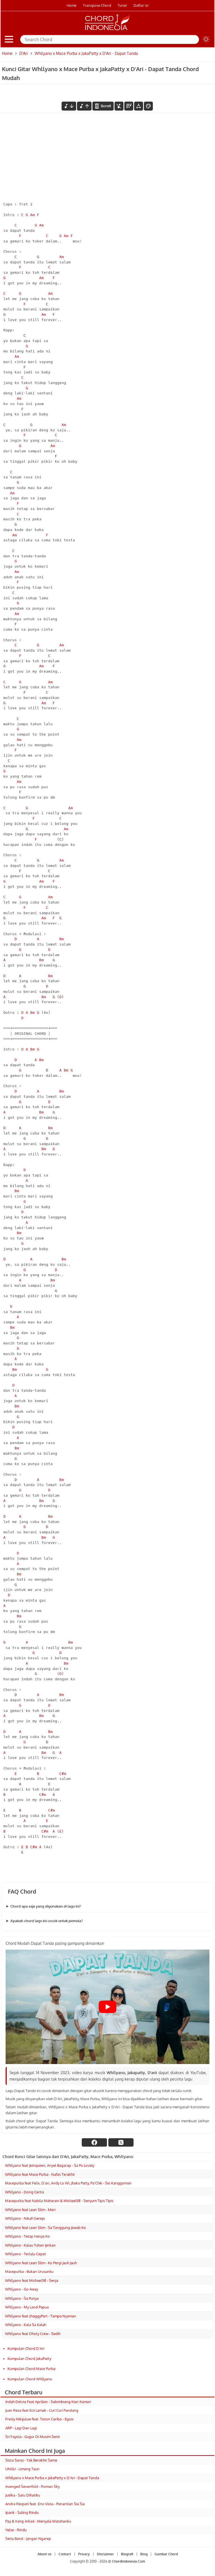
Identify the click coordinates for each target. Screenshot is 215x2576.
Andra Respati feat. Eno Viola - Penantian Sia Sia (45, 2504)
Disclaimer (105, 2554)
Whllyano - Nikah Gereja (25, 2218)
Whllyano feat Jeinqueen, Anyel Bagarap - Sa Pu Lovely (49, 2165)
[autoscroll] (103, 106)
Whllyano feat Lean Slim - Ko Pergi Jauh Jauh (41, 2263)
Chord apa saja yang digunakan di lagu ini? (45, 1906)
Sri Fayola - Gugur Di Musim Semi (32, 2436)
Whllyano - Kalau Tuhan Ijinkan (30, 2245)
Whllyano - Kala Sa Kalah (25, 2324)
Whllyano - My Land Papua (27, 2307)
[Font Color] (148, 106)
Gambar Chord (166, 2554)
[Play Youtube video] (107, 2007)
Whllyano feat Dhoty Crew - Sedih (32, 2333)
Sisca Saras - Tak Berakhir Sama (31, 2460)
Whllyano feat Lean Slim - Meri (30, 2209)
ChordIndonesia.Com (128, 2561)
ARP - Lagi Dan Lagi (21, 2428)
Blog (144, 2554)
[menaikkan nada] (84, 106)
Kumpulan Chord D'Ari (26, 2348)
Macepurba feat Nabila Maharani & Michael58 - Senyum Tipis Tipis (59, 2200)
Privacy (84, 2554)
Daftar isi (141, 5)
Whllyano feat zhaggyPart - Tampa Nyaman (40, 2316)
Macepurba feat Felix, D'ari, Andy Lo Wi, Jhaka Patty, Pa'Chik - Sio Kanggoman (68, 2183)
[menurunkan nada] (69, 106)
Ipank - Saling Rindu (22, 2512)
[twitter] (121, 2142)
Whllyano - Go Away (21, 2289)
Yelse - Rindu (16, 2530)
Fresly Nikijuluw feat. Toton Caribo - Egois (39, 2419)
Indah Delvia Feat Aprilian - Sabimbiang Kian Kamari (48, 2401)
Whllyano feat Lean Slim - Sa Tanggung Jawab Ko (45, 2227)
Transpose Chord (97, 5)
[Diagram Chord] (128, 106)
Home (71, 5)
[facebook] (94, 2142)
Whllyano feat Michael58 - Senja (31, 2280)
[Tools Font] (138, 106)
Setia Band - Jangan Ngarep (28, 2538)
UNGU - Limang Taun (22, 2469)
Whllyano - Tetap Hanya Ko (27, 2236)
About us (45, 2554)
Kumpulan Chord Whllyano (30, 2379)
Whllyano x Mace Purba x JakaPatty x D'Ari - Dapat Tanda (52, 2478)
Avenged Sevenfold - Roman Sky (32, 2486)
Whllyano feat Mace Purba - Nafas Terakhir (40, 2174)
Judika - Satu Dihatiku (22, 2495)
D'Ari (23, 53)
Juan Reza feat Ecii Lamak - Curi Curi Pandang (41, 2410)
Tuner (122, 5)
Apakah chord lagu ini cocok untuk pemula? (46, 1920)
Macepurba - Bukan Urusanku (29, 2271)
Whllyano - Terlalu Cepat (25, 2254)
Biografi (127, 2554)
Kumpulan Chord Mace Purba (31, 2368)
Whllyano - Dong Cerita (24, 2192)
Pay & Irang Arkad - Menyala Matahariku (38, 2521)
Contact (65, 2554)
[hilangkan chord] (118, 106)
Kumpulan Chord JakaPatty (29, 2358)
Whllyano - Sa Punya (22, 2298)
